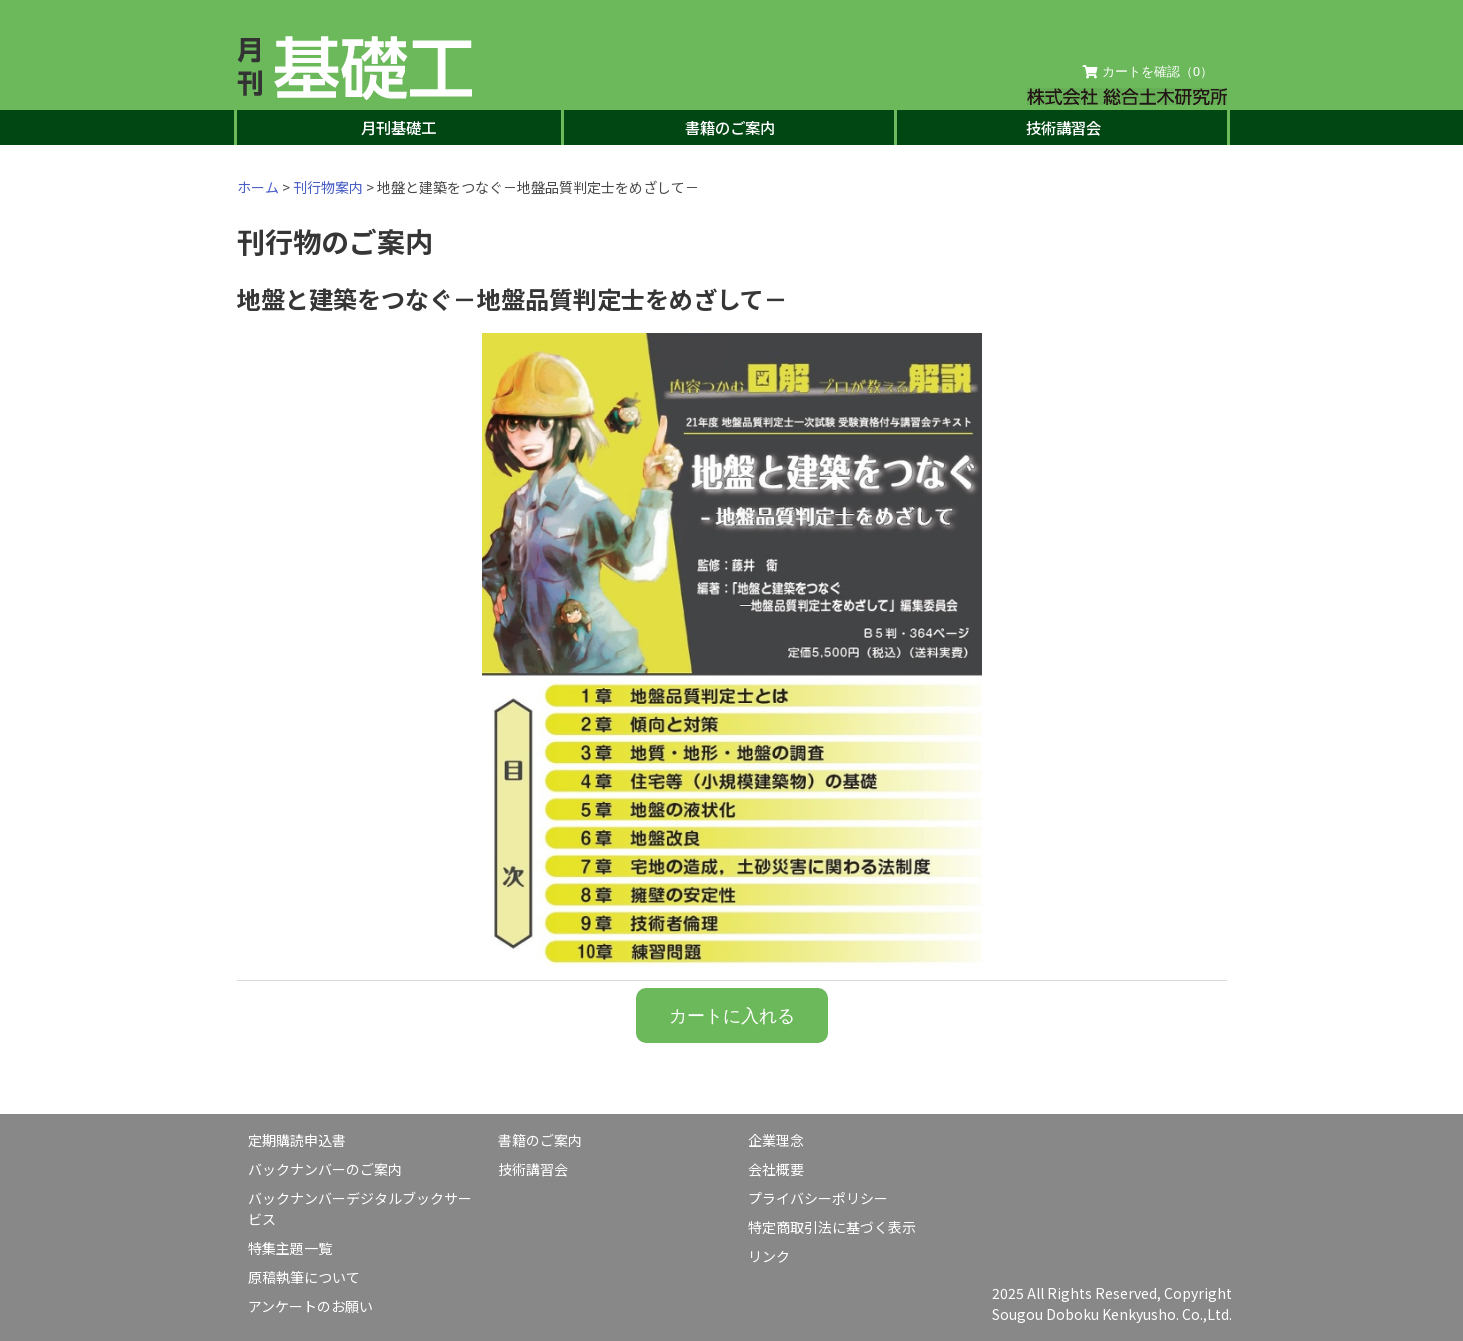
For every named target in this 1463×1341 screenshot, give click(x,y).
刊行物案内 (328, 187)
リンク (769, 1256)
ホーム (258, 187)
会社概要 (776, 1169)
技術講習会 (1063, 127)
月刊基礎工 (398, 127)
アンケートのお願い (310, 1306)
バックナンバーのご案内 (325, 1169)
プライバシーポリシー (818, 1198)
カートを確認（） (1148, 72)
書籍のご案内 (730, 127)
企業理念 (776, 1140)
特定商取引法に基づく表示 (832, 1227)
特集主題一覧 (290, 1248)
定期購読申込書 (297, 1140)
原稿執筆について (304, 1277)
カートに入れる (732, 1015)
